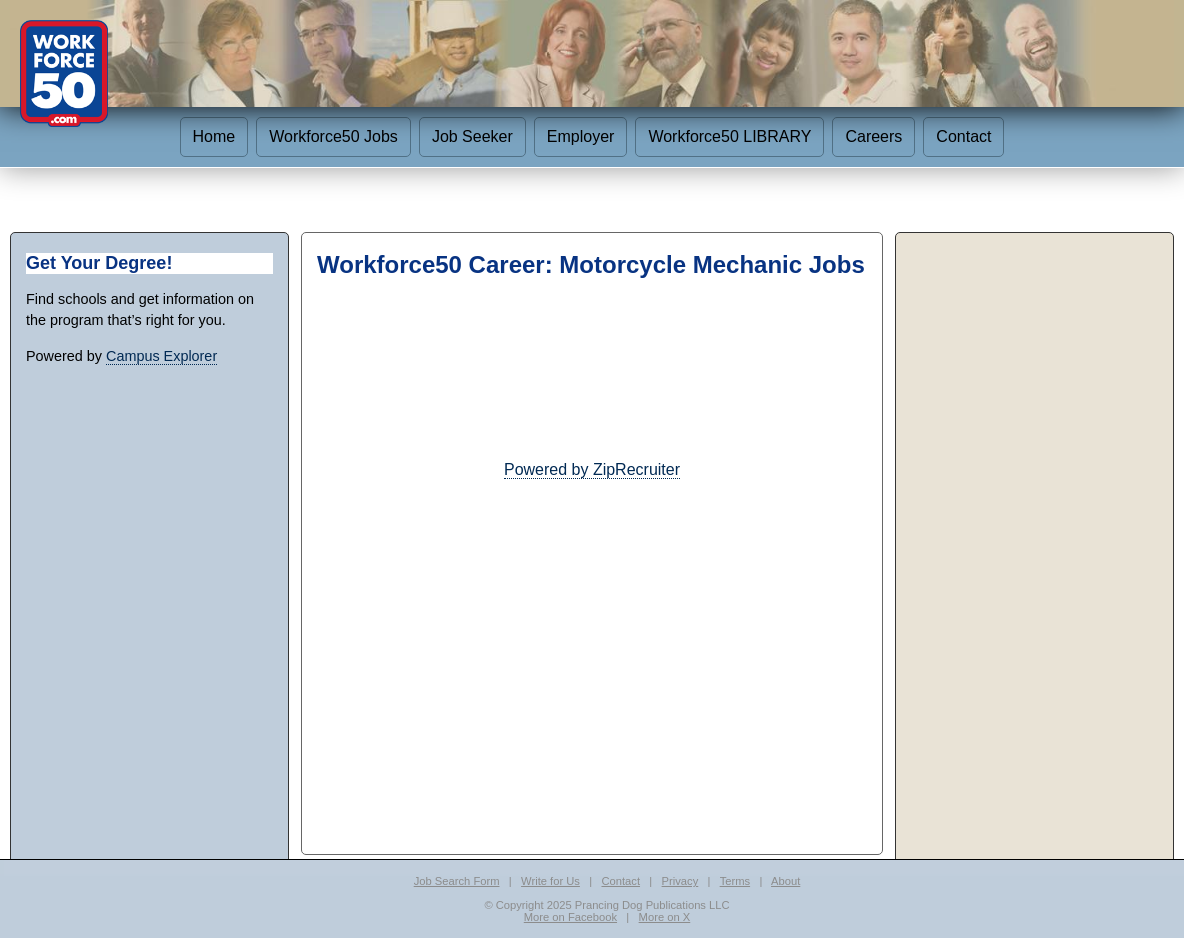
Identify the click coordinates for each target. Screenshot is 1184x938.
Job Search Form (457, 881)
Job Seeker (472, 136)
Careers (873, 136)
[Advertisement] (592, 622)
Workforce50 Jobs (333, 136)
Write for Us (550, 881)
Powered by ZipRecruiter (592, 469)
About (785, 881)
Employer (581, 136)
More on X (665, 917)
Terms (735, 881)
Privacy (680, 881)
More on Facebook (570, 917)
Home (214, 136)
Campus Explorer (161, 356)
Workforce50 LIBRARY (729, 136)
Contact (963, 136)
